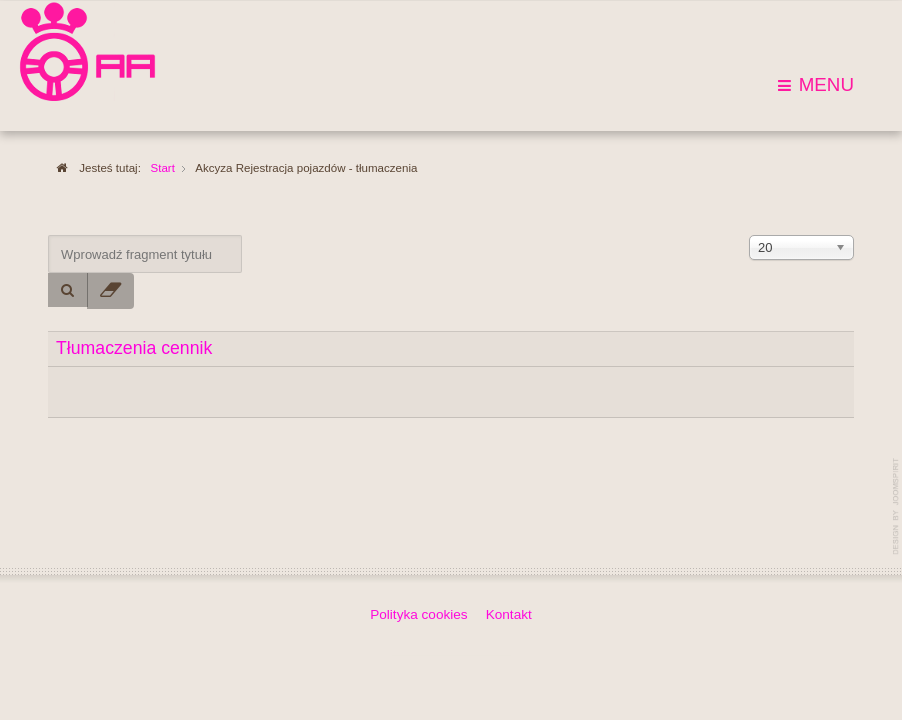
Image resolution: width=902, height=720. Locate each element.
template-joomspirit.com (897, 506)
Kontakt (509, 613)
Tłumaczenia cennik (134, 348)
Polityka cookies (418, 613)
